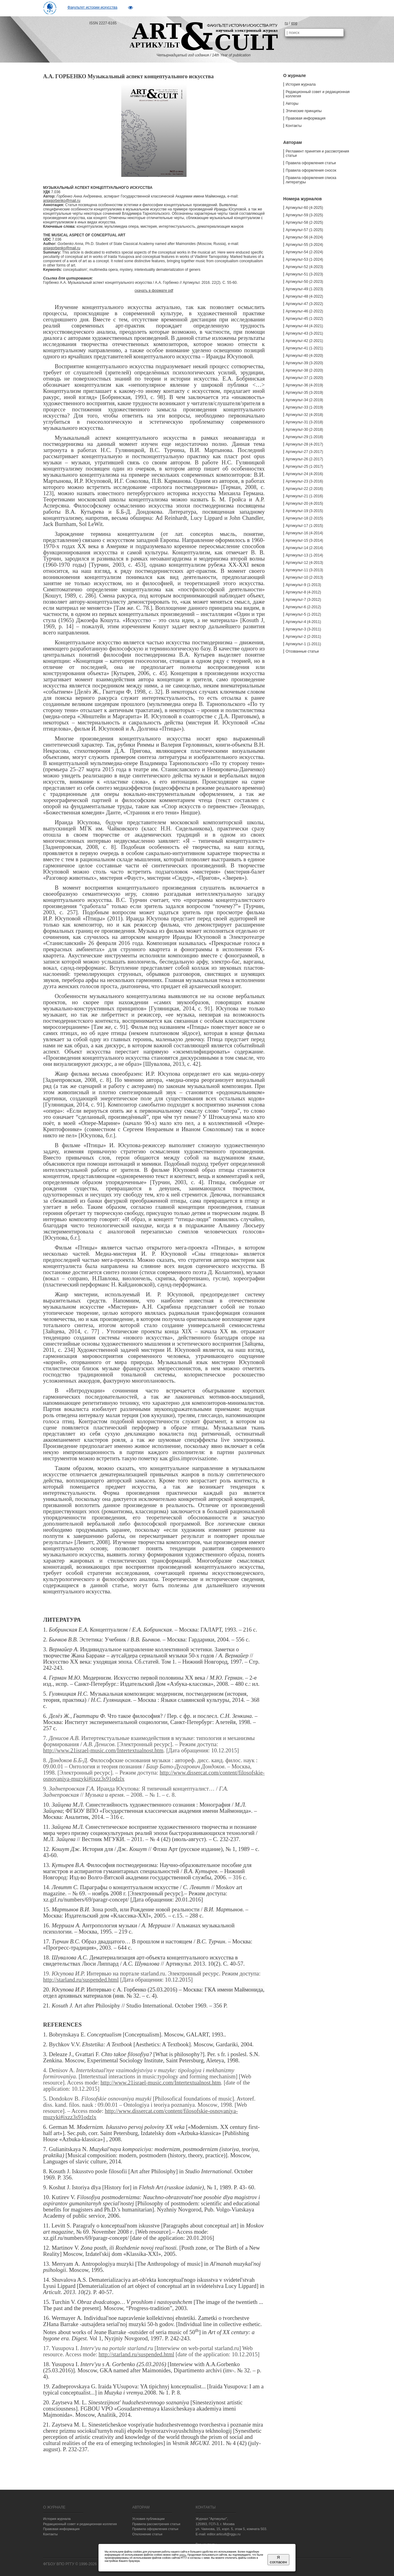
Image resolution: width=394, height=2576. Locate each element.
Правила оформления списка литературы (311, 180)
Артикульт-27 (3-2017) (304, 452)
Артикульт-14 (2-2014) (304, 548)
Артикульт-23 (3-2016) (304, 481)
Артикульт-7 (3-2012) (303, 599)
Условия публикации (148, 2519)
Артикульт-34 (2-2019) (304, 400)
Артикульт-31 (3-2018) (304, 422)
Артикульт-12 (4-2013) (304, 562)
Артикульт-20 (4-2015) (304, 503)
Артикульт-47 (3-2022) (304, 304)
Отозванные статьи (302, 651)
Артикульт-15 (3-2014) (304, 540)
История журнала (301, 84)
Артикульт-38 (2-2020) (304, 370)
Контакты (294, 126)
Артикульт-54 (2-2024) (304, 252)
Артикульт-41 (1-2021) (304, 348)
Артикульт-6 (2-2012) (303, 607)
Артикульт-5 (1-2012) (303, 614)
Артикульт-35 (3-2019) (304, 392)
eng (294, 23)
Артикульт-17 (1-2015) (304, 526)
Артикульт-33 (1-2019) (304, 407)
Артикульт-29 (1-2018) (304, 437)
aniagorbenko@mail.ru (61, 200)
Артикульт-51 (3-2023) (304, 274)
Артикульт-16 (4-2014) (304, 533)
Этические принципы (304, 111)
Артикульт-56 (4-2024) (304, 237)
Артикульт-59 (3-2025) (304, 215)
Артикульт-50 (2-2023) (304, 281)
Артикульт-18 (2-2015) (304, 518)
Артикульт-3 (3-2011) (303, 629)
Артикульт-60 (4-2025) (304, 208)
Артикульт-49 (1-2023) (304, 289)
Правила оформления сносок (311, 170)
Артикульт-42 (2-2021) (304, 341)
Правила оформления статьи (311, 163)
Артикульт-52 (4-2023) (304, 267)
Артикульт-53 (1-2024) (304, 259)
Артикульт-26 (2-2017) (304, 459)
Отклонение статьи (147, 2534)
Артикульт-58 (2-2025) (304, 222)
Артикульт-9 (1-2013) (303, 585)
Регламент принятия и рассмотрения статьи (317, 153)
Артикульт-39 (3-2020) (304, 363)
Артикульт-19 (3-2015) (304, 511)
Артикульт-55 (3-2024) (304, 245)
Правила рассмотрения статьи (156, 2524)
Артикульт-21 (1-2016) (304, 496)
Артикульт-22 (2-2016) (304, 489)
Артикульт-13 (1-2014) (304, 555)
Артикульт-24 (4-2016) (304, 474)
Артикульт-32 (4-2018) (304, 415)
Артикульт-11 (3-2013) (304, 570)
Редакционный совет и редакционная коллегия (318, 94)
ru (286, 23)
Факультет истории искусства (92, 7)
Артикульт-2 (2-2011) (303, 636)
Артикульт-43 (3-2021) (304, 333)
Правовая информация (305, 118)
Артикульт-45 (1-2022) (304, 318)
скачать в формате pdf (154, 290)
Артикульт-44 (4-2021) (304, 326)
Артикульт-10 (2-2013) (304, 577)
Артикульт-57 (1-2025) (304, 230)
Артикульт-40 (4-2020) (304, 355)
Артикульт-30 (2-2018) (304, 429)
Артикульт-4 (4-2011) (303, 622)
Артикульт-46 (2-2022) (304, 311)
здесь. (183, 2554)
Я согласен (278, 2559)
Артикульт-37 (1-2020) (304, 378)
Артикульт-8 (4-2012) (303, 592)
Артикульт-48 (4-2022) (304, 296)
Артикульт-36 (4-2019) (304, 385)
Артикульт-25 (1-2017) (304, 466)
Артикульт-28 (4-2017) (304, 444)
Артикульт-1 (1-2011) (303, 644)
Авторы (292, 103)
